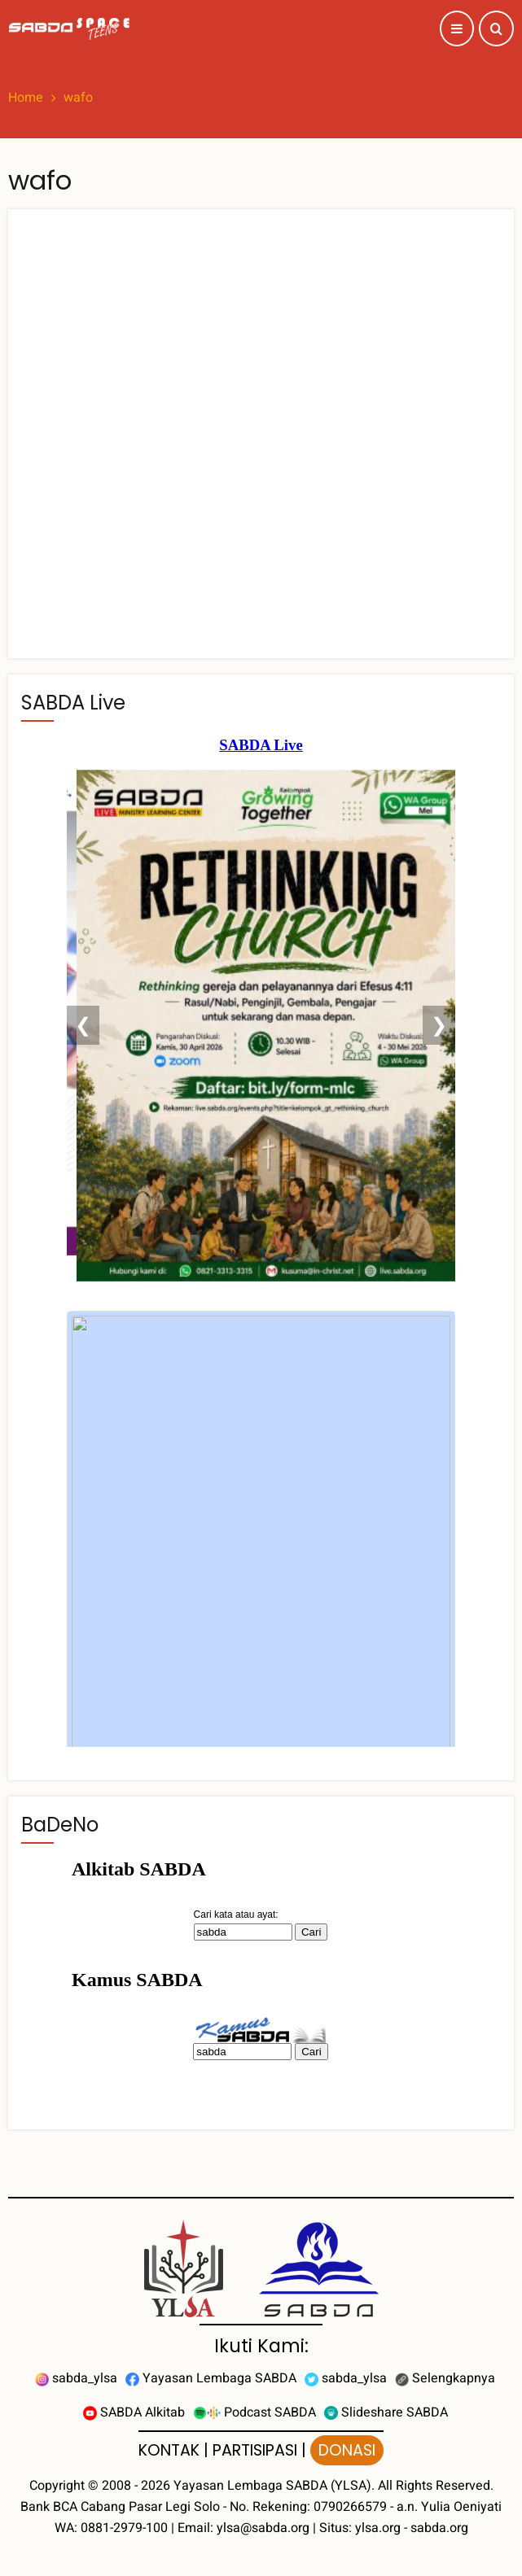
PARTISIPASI (255, 2450)
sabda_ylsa (76, 2378)
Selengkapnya (445, 2378)
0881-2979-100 (124, 2528)
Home (25, 97)
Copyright (57, 2485)
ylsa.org (378, 2528)
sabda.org (439, 2528)
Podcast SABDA (254, 2412)
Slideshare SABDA (386, 2412)
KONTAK (169, 2450)
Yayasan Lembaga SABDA (210, 2378)
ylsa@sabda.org (263, 2528)
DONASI (346, 2450)
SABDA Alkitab (134, 2412)
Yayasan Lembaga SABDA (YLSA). (274, 2485)
